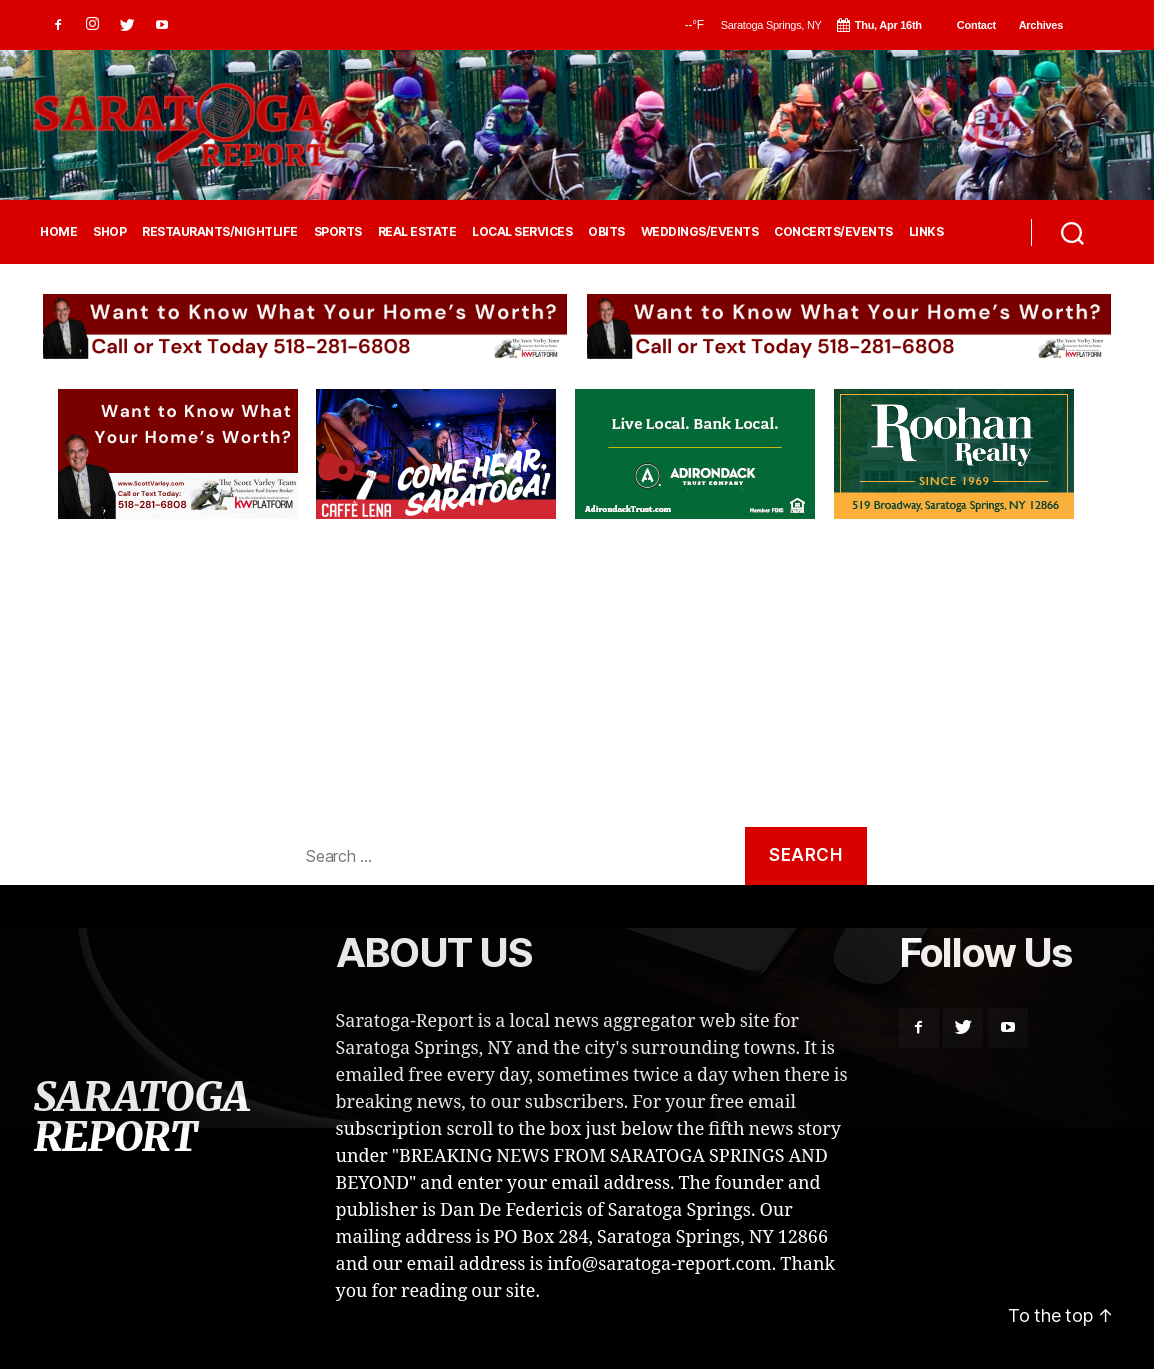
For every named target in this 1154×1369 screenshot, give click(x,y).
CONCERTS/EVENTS (833, 232)
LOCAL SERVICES (522, 232)
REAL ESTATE (417, 232)
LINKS (926, 232)
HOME (58, 232)
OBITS (606, 232)
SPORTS (338, 232)
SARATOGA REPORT (141, 1117)
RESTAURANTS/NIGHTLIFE (220, 232)
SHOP (109, 232)
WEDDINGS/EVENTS (700, 232)
